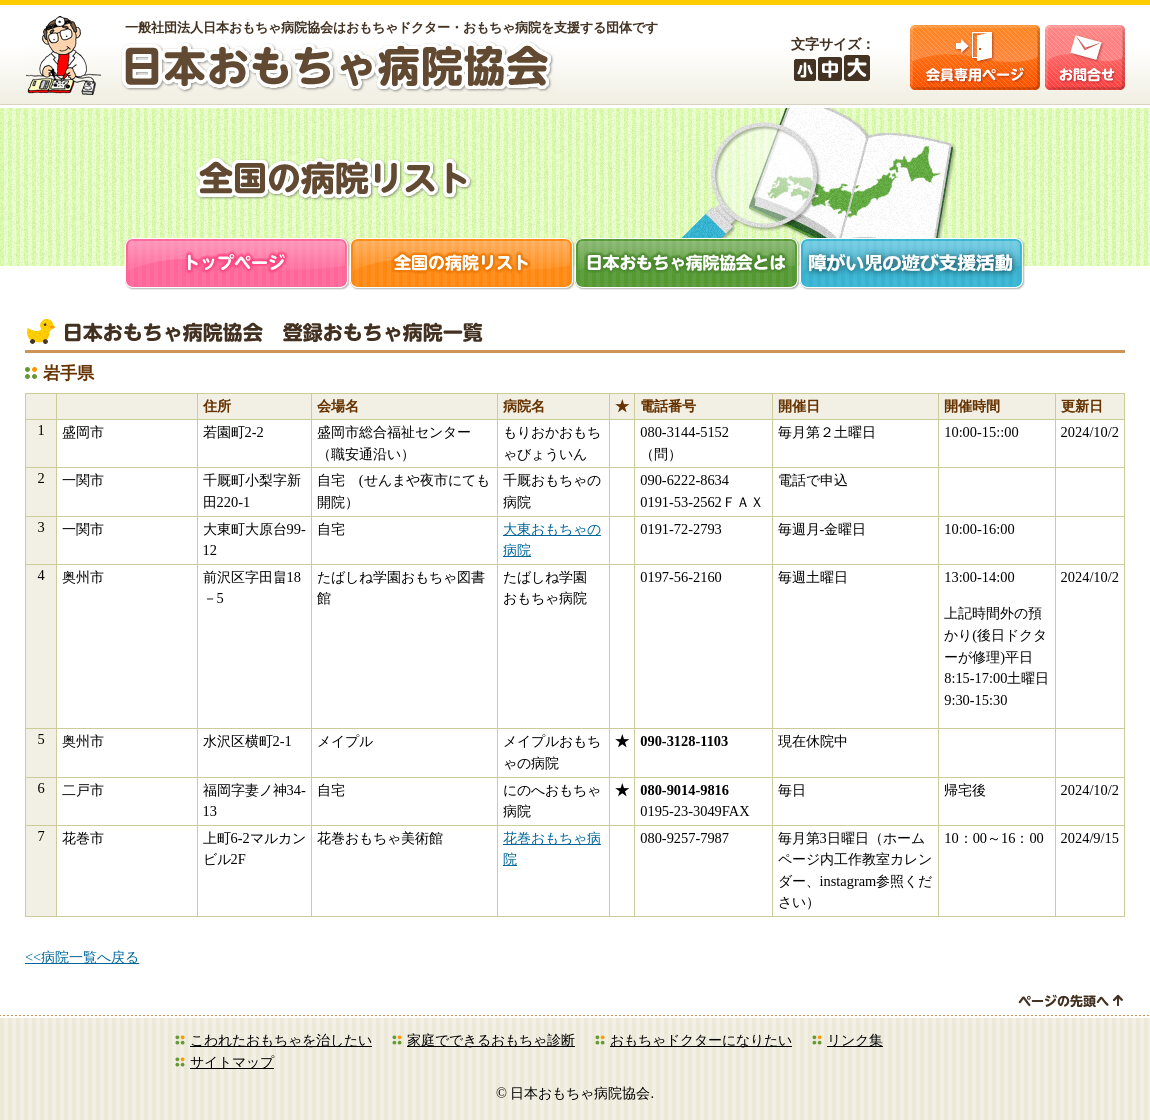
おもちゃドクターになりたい (701, 1040)
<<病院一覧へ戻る (82, 957)
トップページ (237, 265)
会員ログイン (975, 57)
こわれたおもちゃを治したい (281, 1040)
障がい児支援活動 (912, 265)
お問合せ (1085, 57)
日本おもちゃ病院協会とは (687, 265)
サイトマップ (232, 1062)
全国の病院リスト (462, 265)
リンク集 (855, 1040)
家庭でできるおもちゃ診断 (491, 1040)
